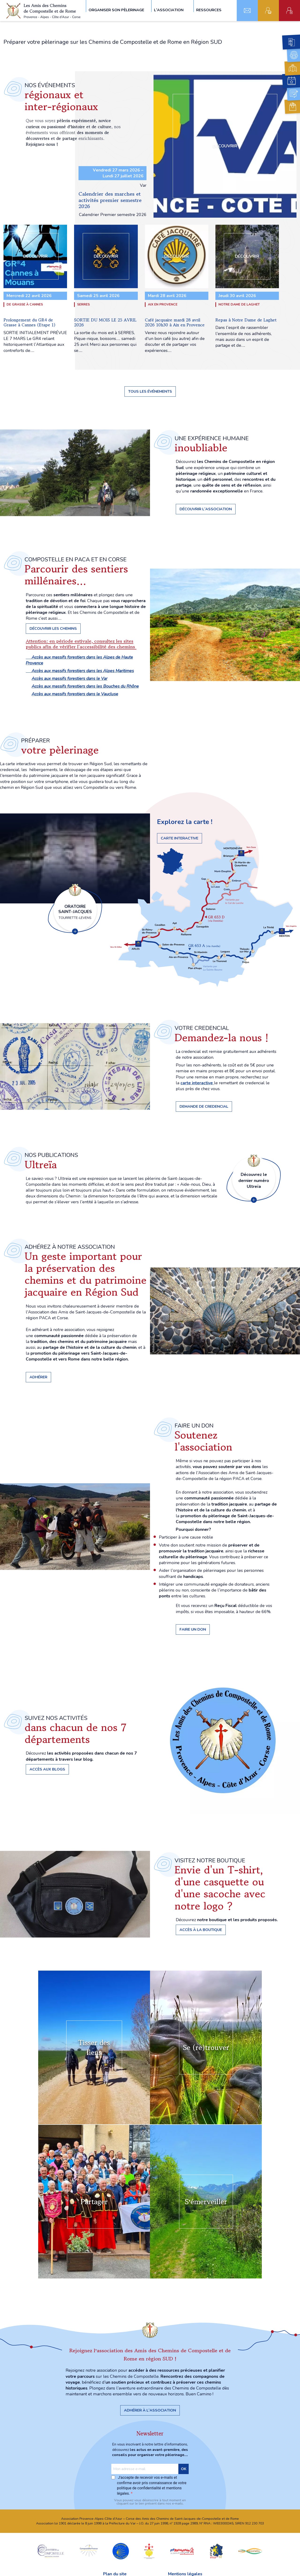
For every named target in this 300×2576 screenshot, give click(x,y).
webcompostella (250, 2551)
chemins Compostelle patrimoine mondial (51, 2551)
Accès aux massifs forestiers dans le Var (69, 678)
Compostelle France (88, 2551)
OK (183, 2469)
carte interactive (197, 1083)
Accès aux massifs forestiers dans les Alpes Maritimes (83, 671)
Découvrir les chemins (53, 628)
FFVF (216, 2551)
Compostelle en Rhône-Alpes (120, 2551)
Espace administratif (289, 10)
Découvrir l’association (206, 509)
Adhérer (38, 1377)
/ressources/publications (253, 1178)
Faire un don (193, 1629)
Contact (247, 10)
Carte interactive (179, 838)
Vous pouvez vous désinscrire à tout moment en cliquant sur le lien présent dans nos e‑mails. (150, 2502)
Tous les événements (150, 391)
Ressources (208, 9)
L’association (169, 9)
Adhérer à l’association (150, 2410)
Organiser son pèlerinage (116, 9)
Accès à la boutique (201, 1929)
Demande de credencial (204, 1106)
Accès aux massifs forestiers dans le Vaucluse (75, 694)
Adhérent (268, 10)
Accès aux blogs (47, 1769)
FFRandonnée (182, 2551)
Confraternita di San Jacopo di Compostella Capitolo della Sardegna (149, 2551)
